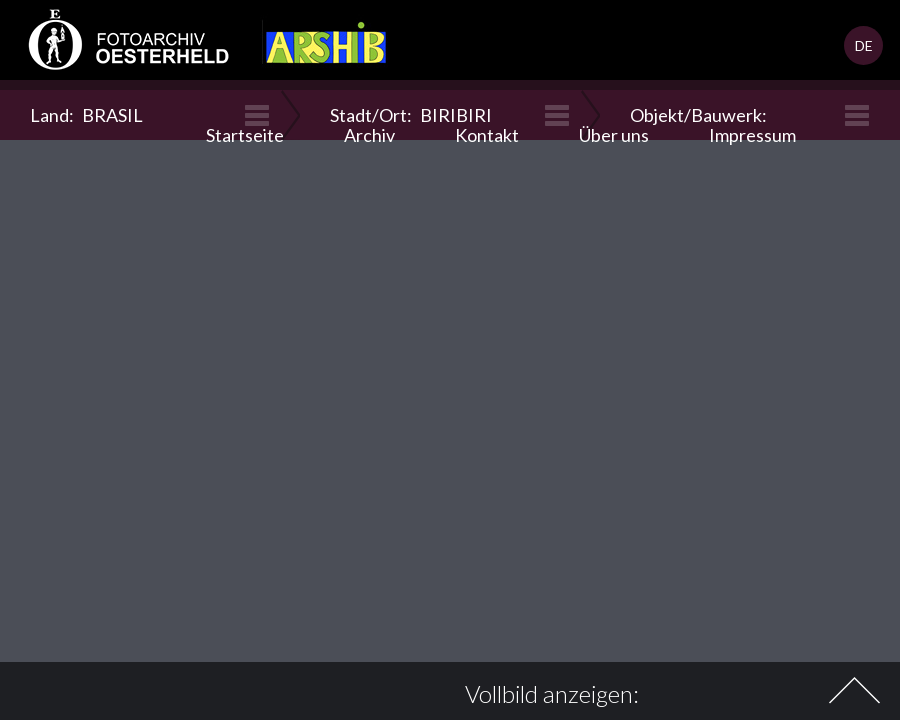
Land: (86, 115)
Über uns (614, 135)
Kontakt (487, 135)
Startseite (245, 135)
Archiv (369, 135)
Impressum (752, 135)
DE (864, 45)
